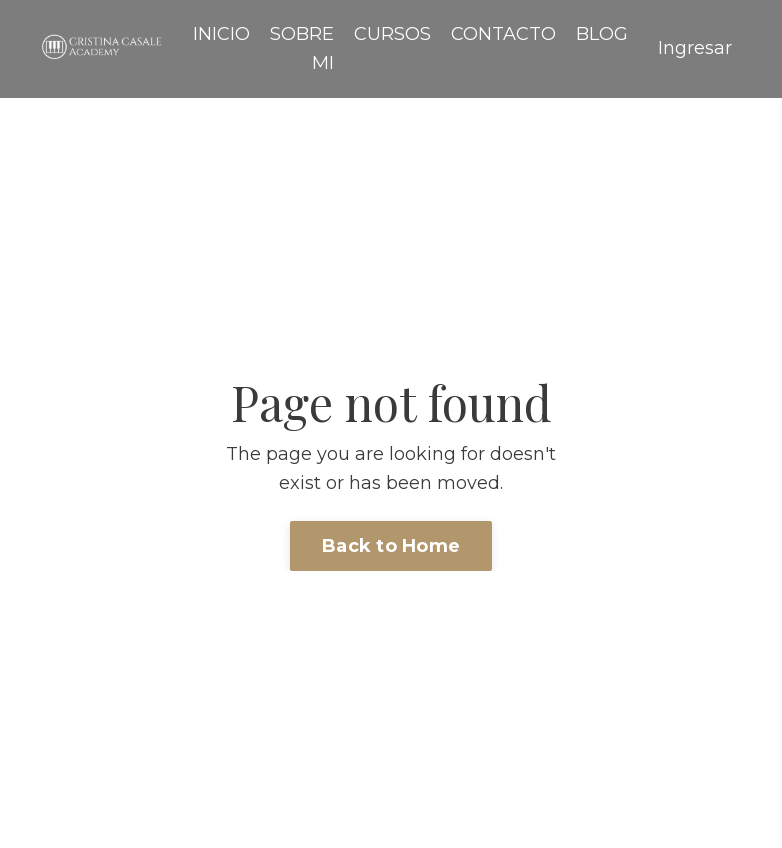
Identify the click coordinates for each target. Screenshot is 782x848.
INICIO (221, 34)
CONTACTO (503, 34)
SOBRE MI (302, 48)
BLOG (602, 34)
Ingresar (695, 48)
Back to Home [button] (391, 546)
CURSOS (392, 34)
